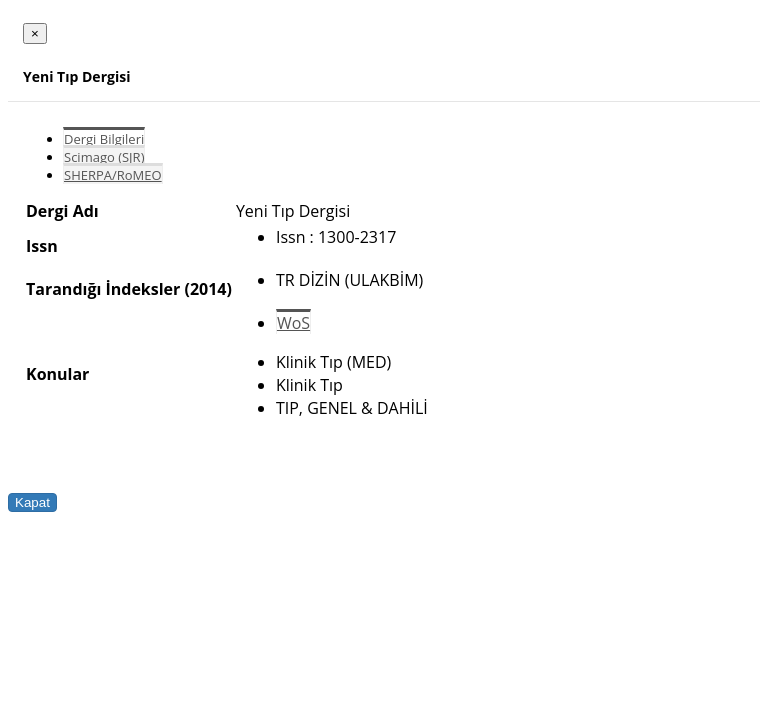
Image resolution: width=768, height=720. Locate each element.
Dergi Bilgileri (104, 139)
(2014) (207, 289)
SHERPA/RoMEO (113, 175)
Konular (57, 374)
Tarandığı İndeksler (103, 289)
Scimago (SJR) (104, 157)
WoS (293, 323)
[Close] (35, 33)
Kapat (32, 502)
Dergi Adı (62, 211)
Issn (42, 246)
